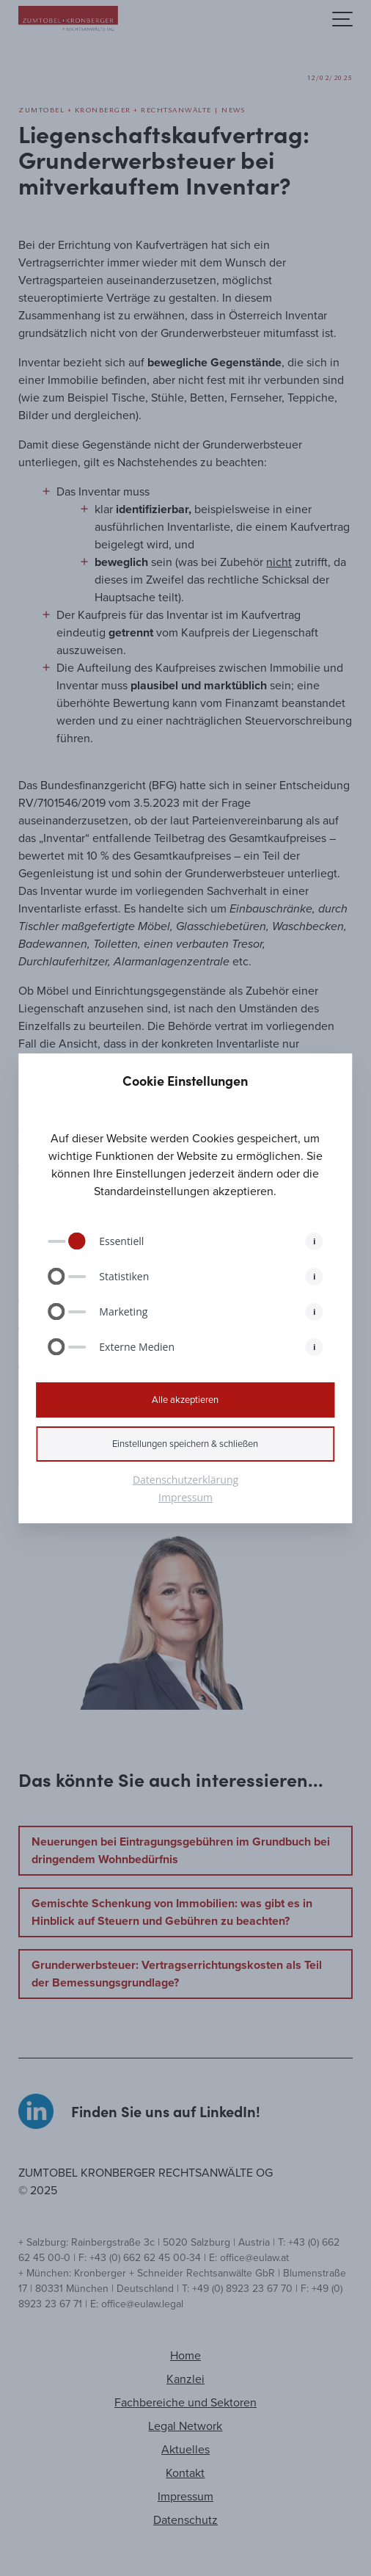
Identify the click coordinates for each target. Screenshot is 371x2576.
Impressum (185, 1497)
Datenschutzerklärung (185, 1480)
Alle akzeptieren (185, 1400)
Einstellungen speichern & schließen (185, 1444)
